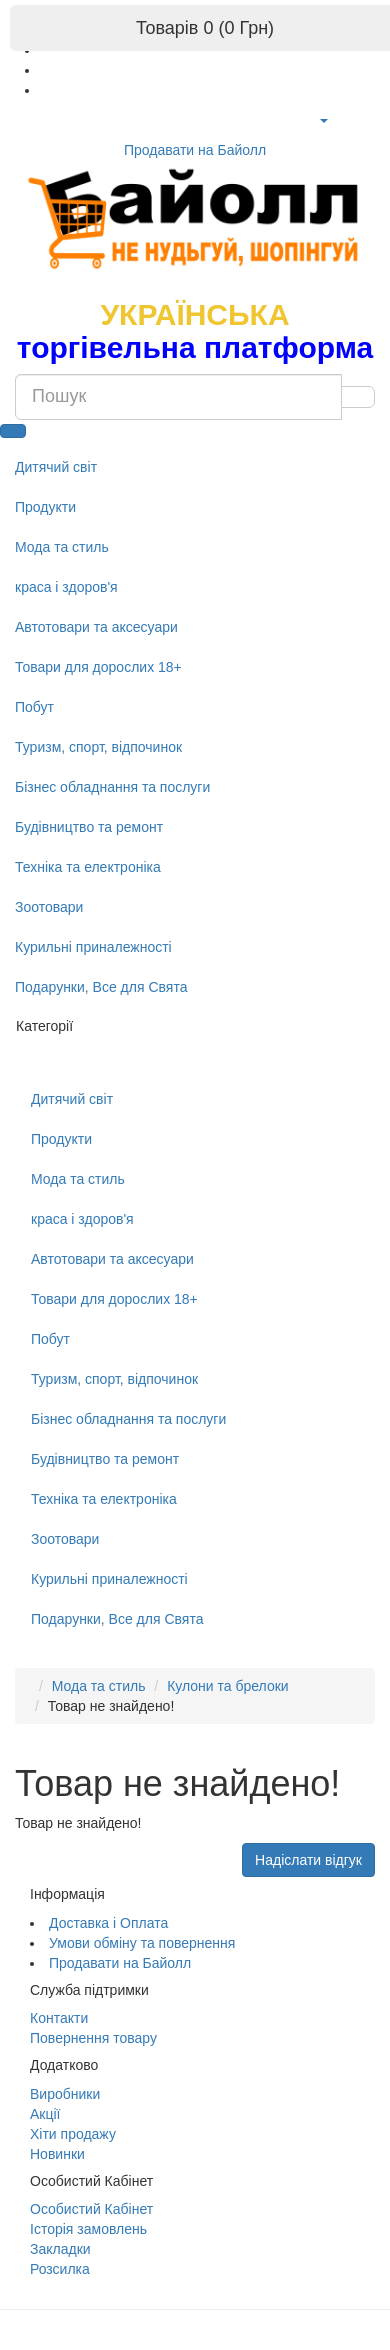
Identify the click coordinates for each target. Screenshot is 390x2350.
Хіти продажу (73, 2134)
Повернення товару (93, 2038)
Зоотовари (49, 907)
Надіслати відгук (308, 1860)
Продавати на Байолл (195, 150)
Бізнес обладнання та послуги (112, 787)
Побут (34, 707)
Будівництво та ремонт (89, 827)
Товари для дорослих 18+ (98, 667)
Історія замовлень (88, 2229)
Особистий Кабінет (91, 2209)
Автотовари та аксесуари (96, 627)
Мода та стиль (62, 547)
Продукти (45, 507)
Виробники (65, 2094)
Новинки (57, 2154)
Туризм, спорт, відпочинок (98, 747)
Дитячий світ (56, 467)
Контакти (59, 2018)
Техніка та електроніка (88, 867)
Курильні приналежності (93, 947)
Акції (45, 2114)
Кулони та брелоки (228, 1686)
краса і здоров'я (66, 587)
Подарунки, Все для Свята (101, 987)
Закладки (60, 2249)
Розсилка (60, 2269)
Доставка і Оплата (108, 1923)
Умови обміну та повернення (142, 1943)
